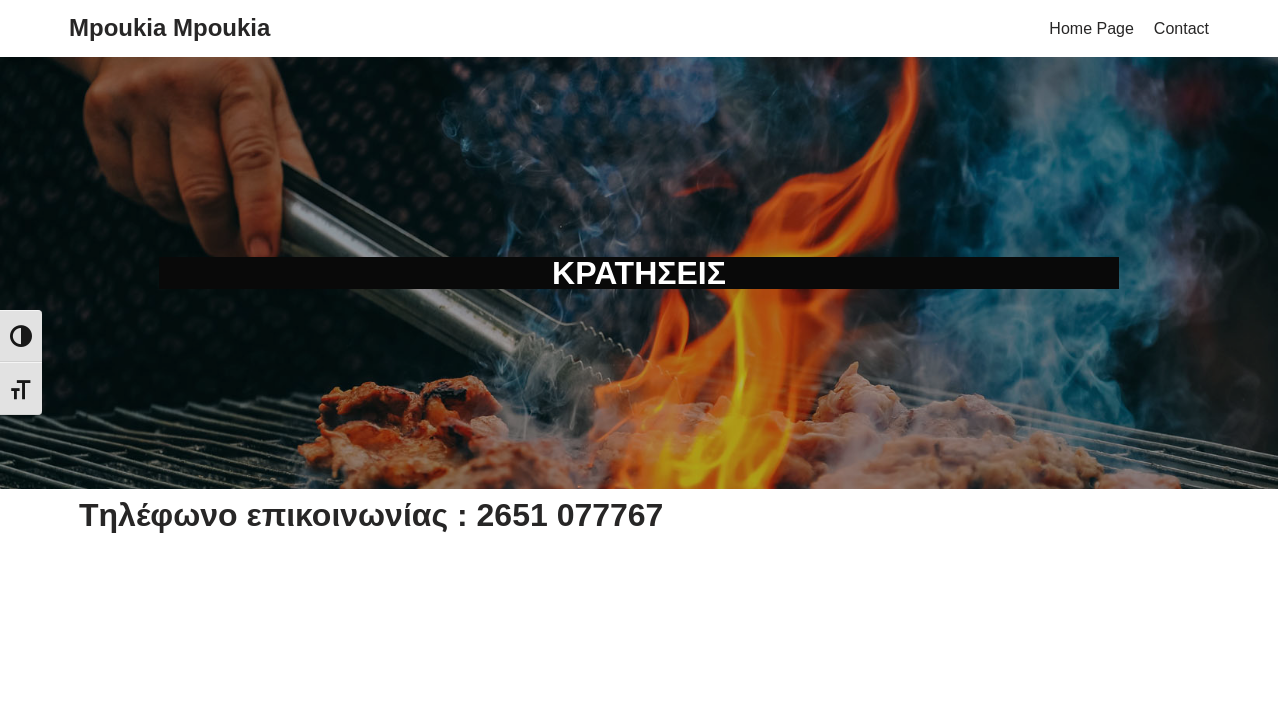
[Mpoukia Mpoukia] (169, 28)
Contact (1181, 28)
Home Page (1091, 28)
